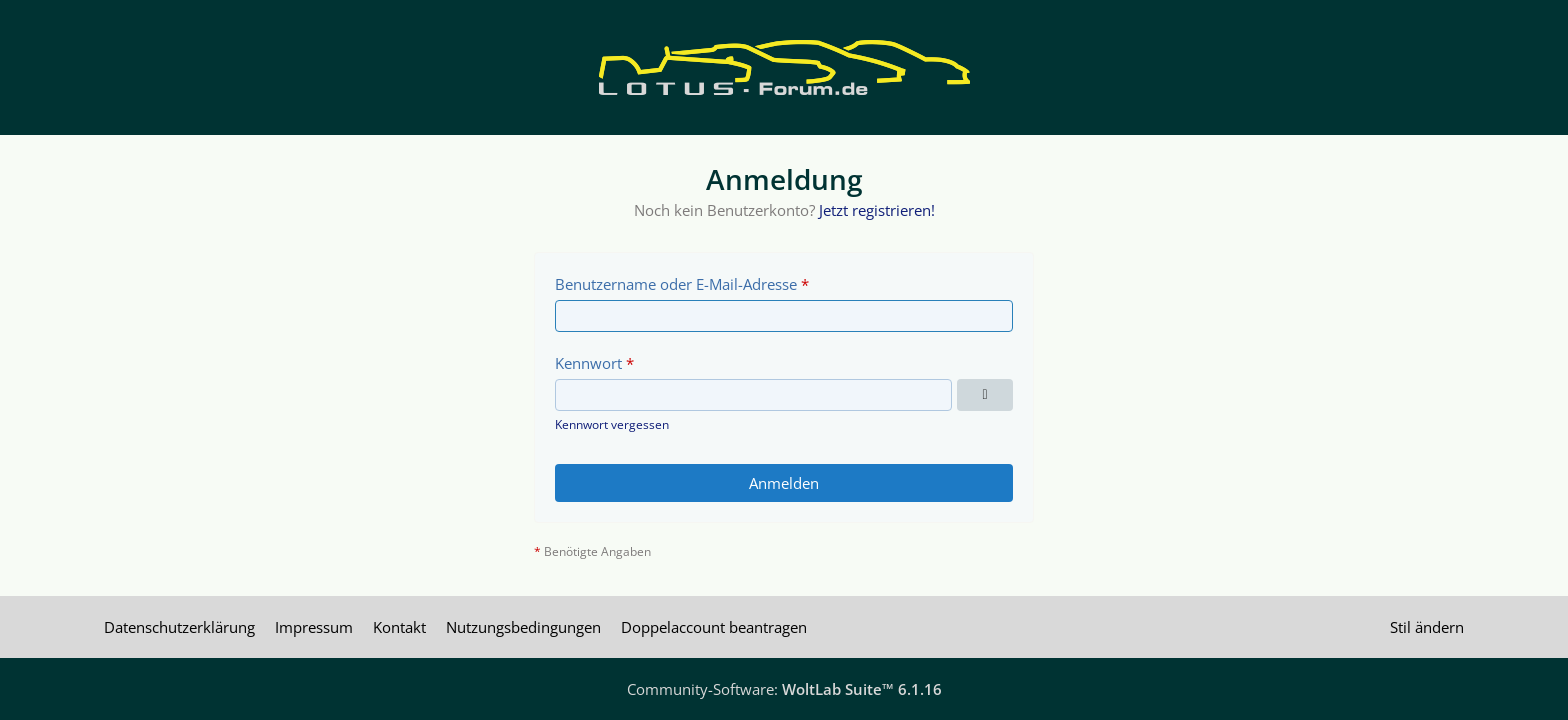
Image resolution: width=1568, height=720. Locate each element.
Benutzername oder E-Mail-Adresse (676, 284)
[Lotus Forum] (784, 67)
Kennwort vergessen (612, 424)
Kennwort (588, 363)
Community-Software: (784, 689)
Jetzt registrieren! (877, 210)
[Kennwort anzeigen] (985, 395)
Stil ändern (1427, 627)
